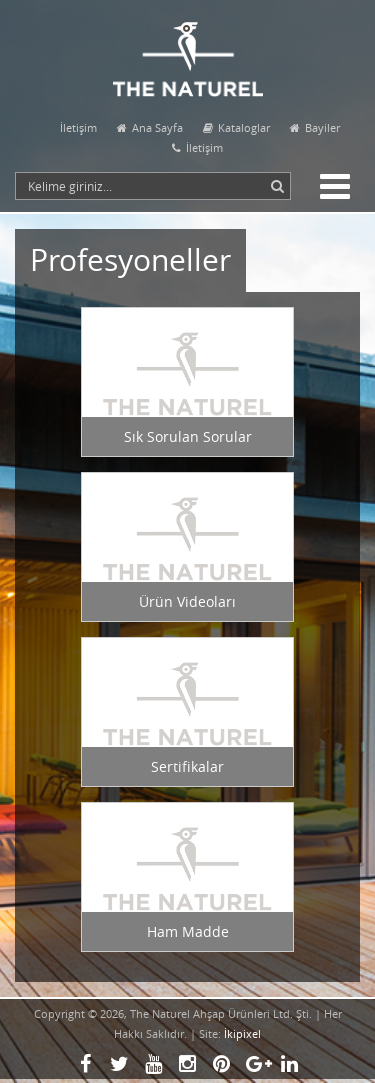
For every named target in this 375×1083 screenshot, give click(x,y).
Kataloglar (236, 127)
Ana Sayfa (150, 127)
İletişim (78, 127)
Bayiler (315, 127)
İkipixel (242, 1033)
